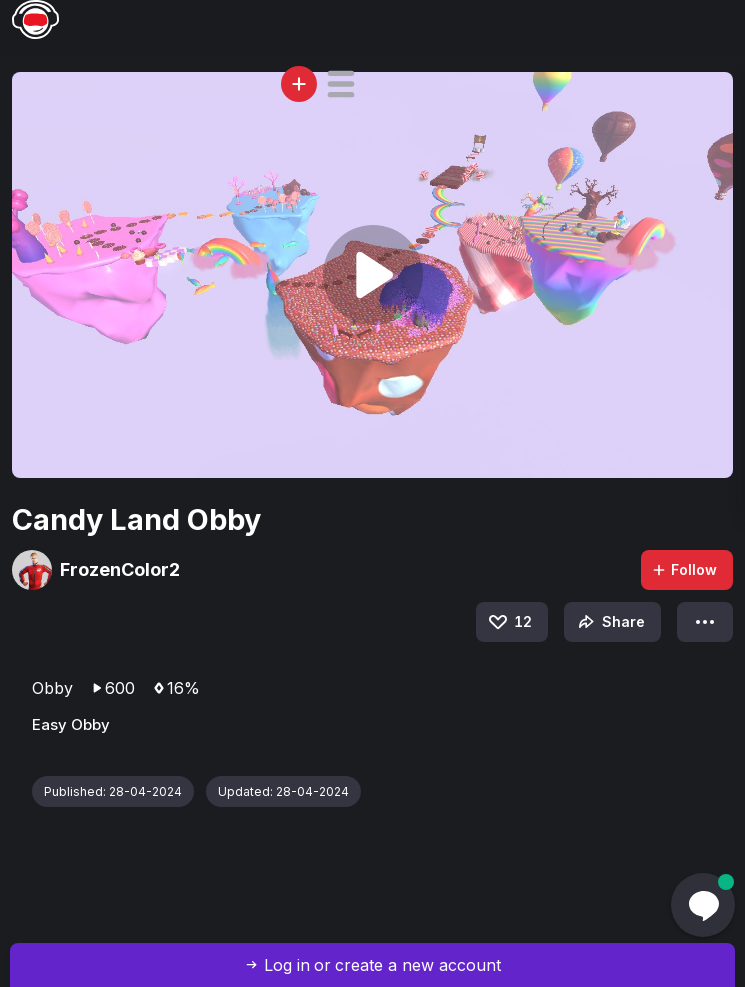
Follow (684, 569)
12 (509, 622)
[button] (341, 84)
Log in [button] (287, 965)
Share (609, 622)
